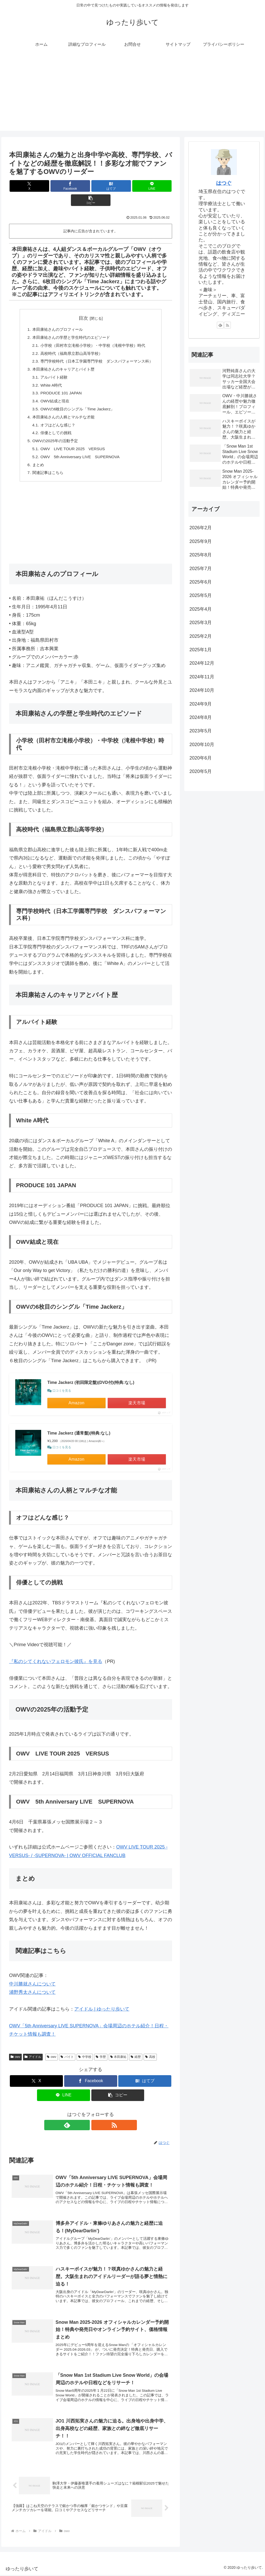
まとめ (34, 457)
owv (15, 2050)
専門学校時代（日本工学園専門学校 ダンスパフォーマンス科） (97, 349)
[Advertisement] (132, 94)
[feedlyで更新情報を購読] (84, 2119)
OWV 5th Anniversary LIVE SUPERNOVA (78, 449)
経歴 (136, 2050)
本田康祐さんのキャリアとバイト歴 (61, 357)
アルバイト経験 (51, 365)
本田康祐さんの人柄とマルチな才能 (61, 407)
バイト (67, 2050)
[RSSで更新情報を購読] (96, 2119)
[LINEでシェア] (118, 186)
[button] (145, 186)
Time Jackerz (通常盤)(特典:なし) (78, 1427)
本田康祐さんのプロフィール (55, 315)
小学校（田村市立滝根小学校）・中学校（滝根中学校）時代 (93, 332)
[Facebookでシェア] (63, 186)
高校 (150, 2050)
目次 (83, 303)
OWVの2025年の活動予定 (52, 432)
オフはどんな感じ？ (55, 415)
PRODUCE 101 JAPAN (58, 382)
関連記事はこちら (45, 466)
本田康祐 (118, 2050)
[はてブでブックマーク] (91, 186)
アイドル (33, 2050)
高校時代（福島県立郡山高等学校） (70, 340)
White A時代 (48, 374)
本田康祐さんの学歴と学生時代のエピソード (69, 323)
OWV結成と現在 (52, 390)
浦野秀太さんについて (32, 1986)
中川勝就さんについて (32, 1977)
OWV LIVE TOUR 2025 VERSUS (71, 441)
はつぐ (224, 183)
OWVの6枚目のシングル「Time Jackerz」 (76, 399)
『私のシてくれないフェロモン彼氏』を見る (55, 1655)
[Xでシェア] (36, 186)
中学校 (84, 2050)
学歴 (101, 2050)
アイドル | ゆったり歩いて (101, 2002)
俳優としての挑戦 (53, 424)
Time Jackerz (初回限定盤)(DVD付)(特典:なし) (90, 1376)
